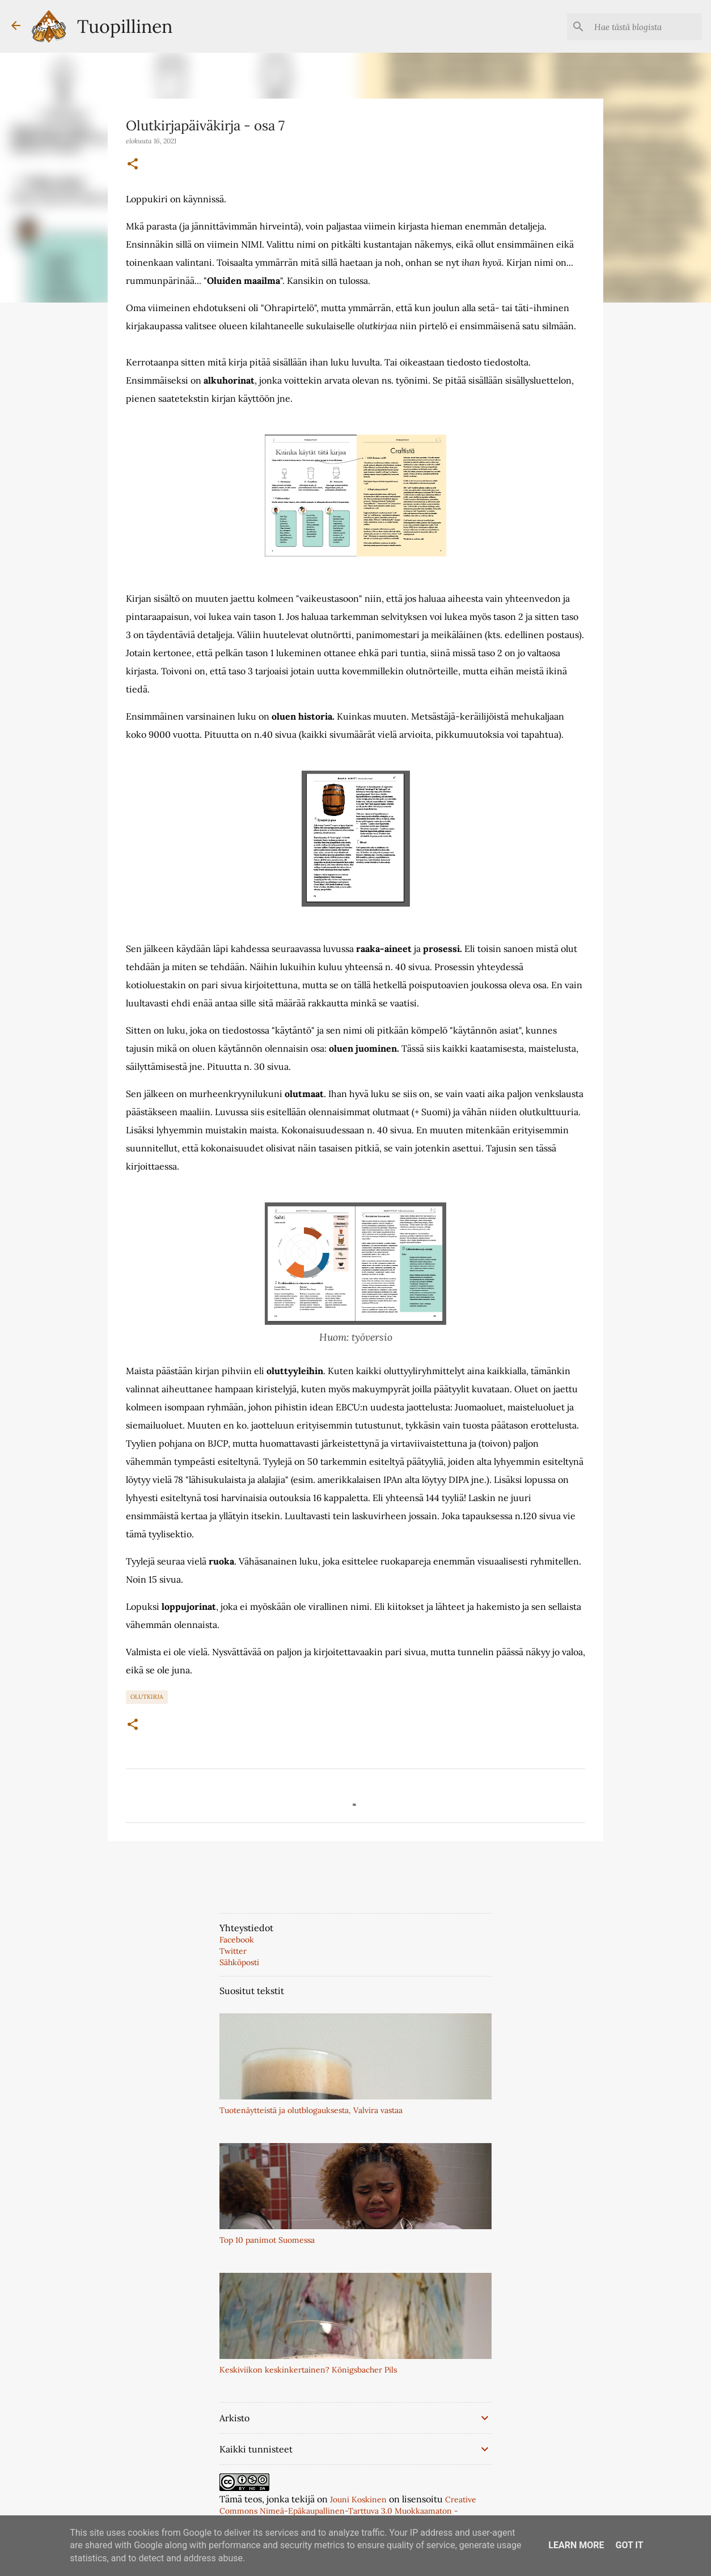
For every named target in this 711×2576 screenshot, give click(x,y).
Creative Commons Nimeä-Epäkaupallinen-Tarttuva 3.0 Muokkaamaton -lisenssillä (347, 2510)
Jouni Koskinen (358, 2499)
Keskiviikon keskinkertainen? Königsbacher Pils (308, 2370)
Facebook (236, 1940)
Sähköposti (239, 1962)
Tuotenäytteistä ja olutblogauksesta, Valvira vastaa (311, 2110)
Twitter (233, 1951)
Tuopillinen (124, 26)
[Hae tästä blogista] (642, 26)
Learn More (576, 2545)
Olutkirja (146, 1697)
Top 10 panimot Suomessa (267, 2240)
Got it (629, 2545)
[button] (132, 164)
